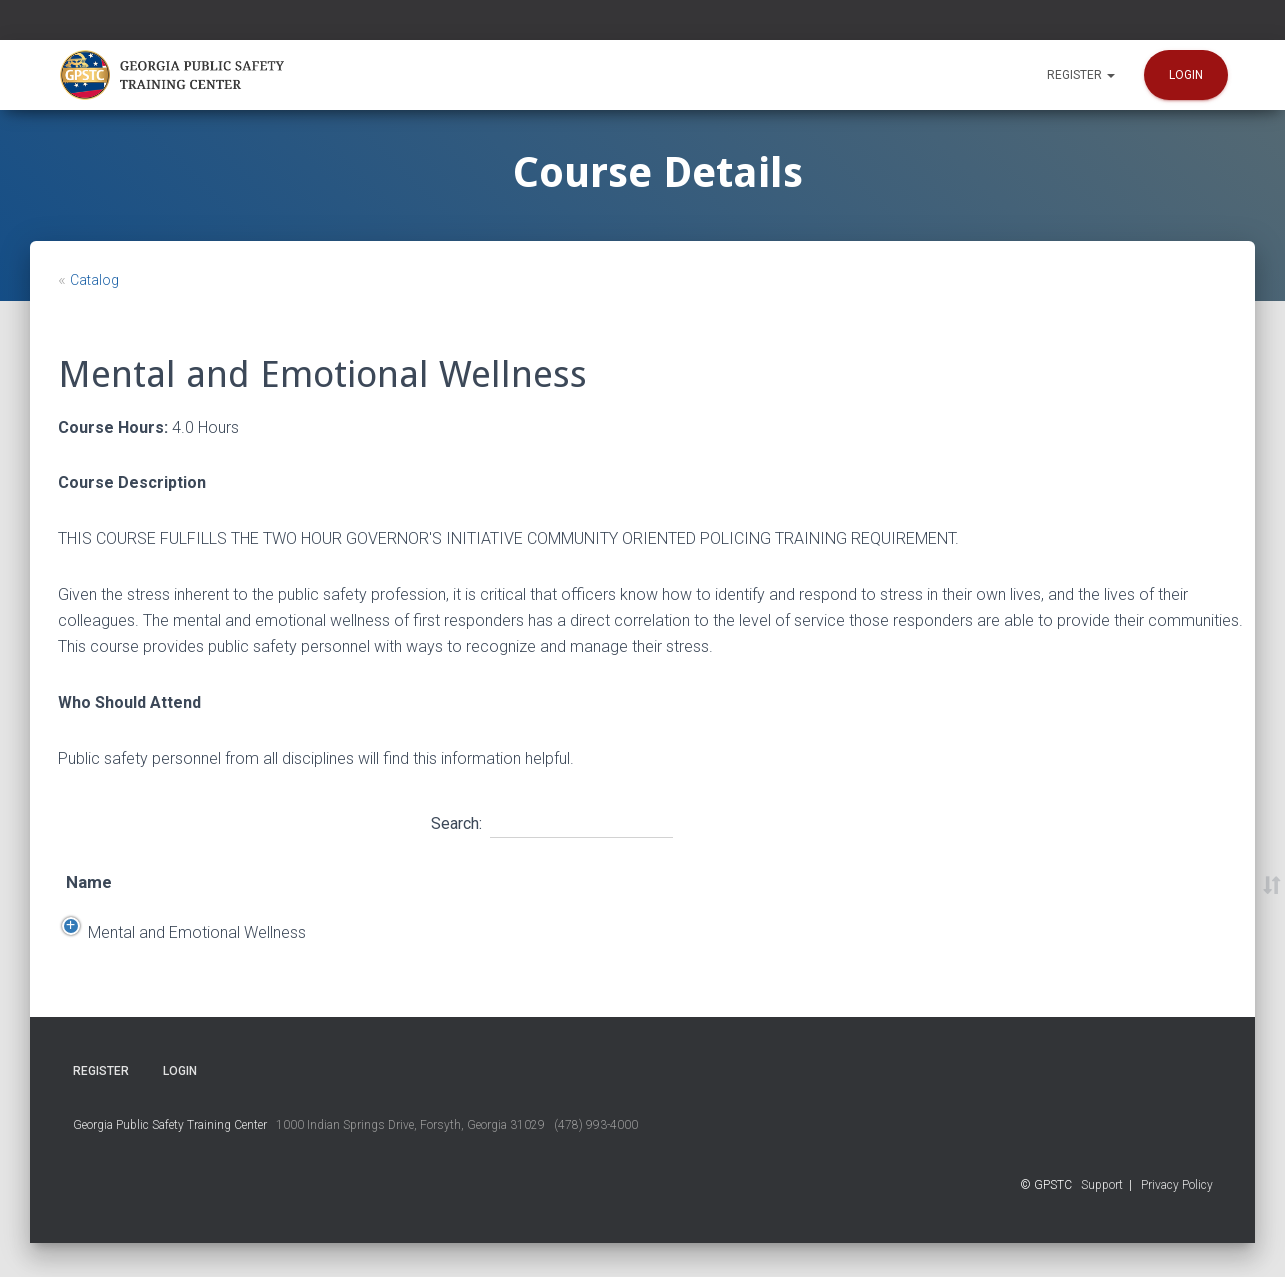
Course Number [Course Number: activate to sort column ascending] (1015, 882)
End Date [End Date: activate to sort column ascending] (497, 882)
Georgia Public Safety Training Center (170, 1159)
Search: (552, 821)
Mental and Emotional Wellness (175, 949)
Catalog (94, 280)
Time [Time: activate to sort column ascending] (726, 882)
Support (1102, 1219)
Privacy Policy (1177, 1219)
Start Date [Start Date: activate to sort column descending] (368, 882)
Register (1081, 75)
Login (1186, 75)
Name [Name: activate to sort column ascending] (89, 882)
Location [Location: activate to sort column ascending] (619, 882)
